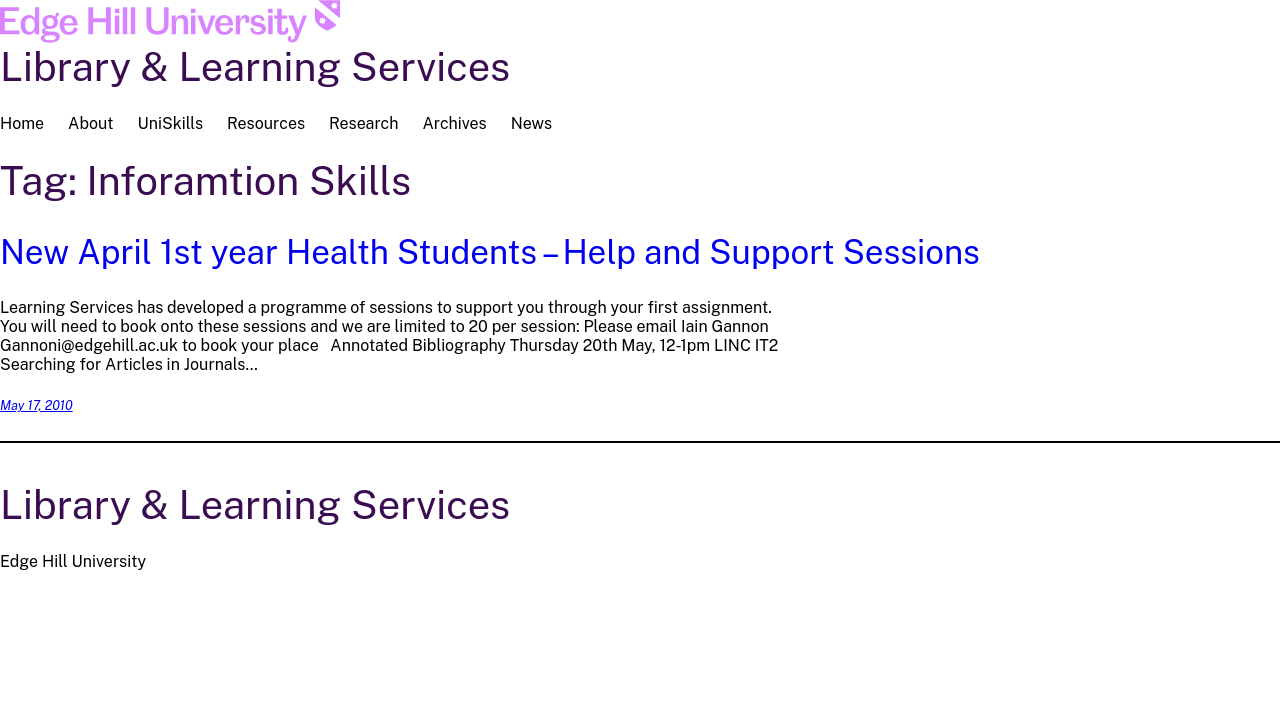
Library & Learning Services (255, 66)
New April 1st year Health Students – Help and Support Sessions (490, 251)
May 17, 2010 (36, 405)
